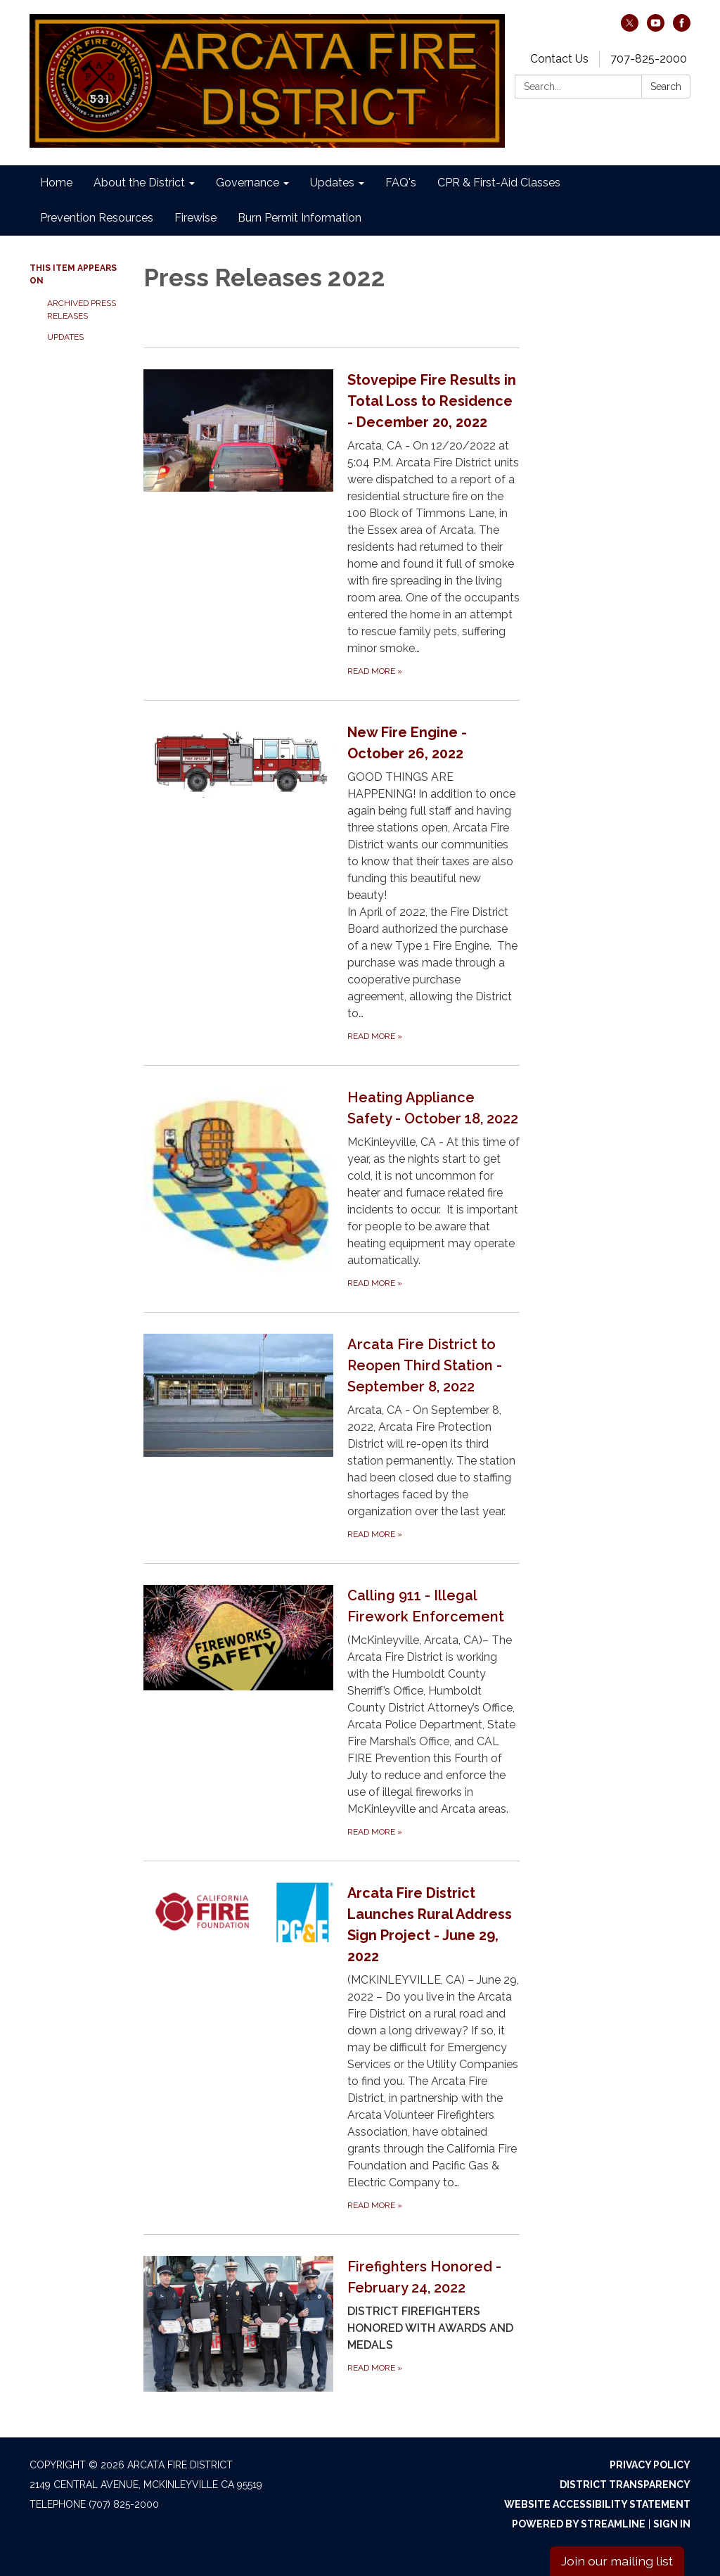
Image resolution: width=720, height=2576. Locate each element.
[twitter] (629, 27)
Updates (65, 337)
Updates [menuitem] (332, 182)
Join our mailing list (617, 2560)
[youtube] (655, 27)
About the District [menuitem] (139, 182)
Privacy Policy (650, 2464)
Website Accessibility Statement (597, 2504)
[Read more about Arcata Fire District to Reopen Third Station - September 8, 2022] (331, 1437)
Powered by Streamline (578, 2524)
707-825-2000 (648, 58)
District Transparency (625, 2484)
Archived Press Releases (81, 309)
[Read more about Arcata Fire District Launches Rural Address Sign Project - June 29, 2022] (331, 2047)
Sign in (671, 2524)
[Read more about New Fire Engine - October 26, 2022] (331, 882)
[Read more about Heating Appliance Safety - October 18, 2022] (331, 1188)
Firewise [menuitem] (195, 217)
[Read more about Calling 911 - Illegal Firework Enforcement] (331, 1712)
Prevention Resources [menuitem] (96, 217)
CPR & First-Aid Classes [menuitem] (498, 182)
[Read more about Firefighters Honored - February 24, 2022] (331, 2323)
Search (665, 86)
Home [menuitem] (56, 182)
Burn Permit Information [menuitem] (299, 217)
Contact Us (559, 58)
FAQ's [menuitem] (400, 182)
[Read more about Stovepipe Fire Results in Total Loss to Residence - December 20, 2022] (331, 523)
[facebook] (681, 27)
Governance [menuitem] (247, 182)
